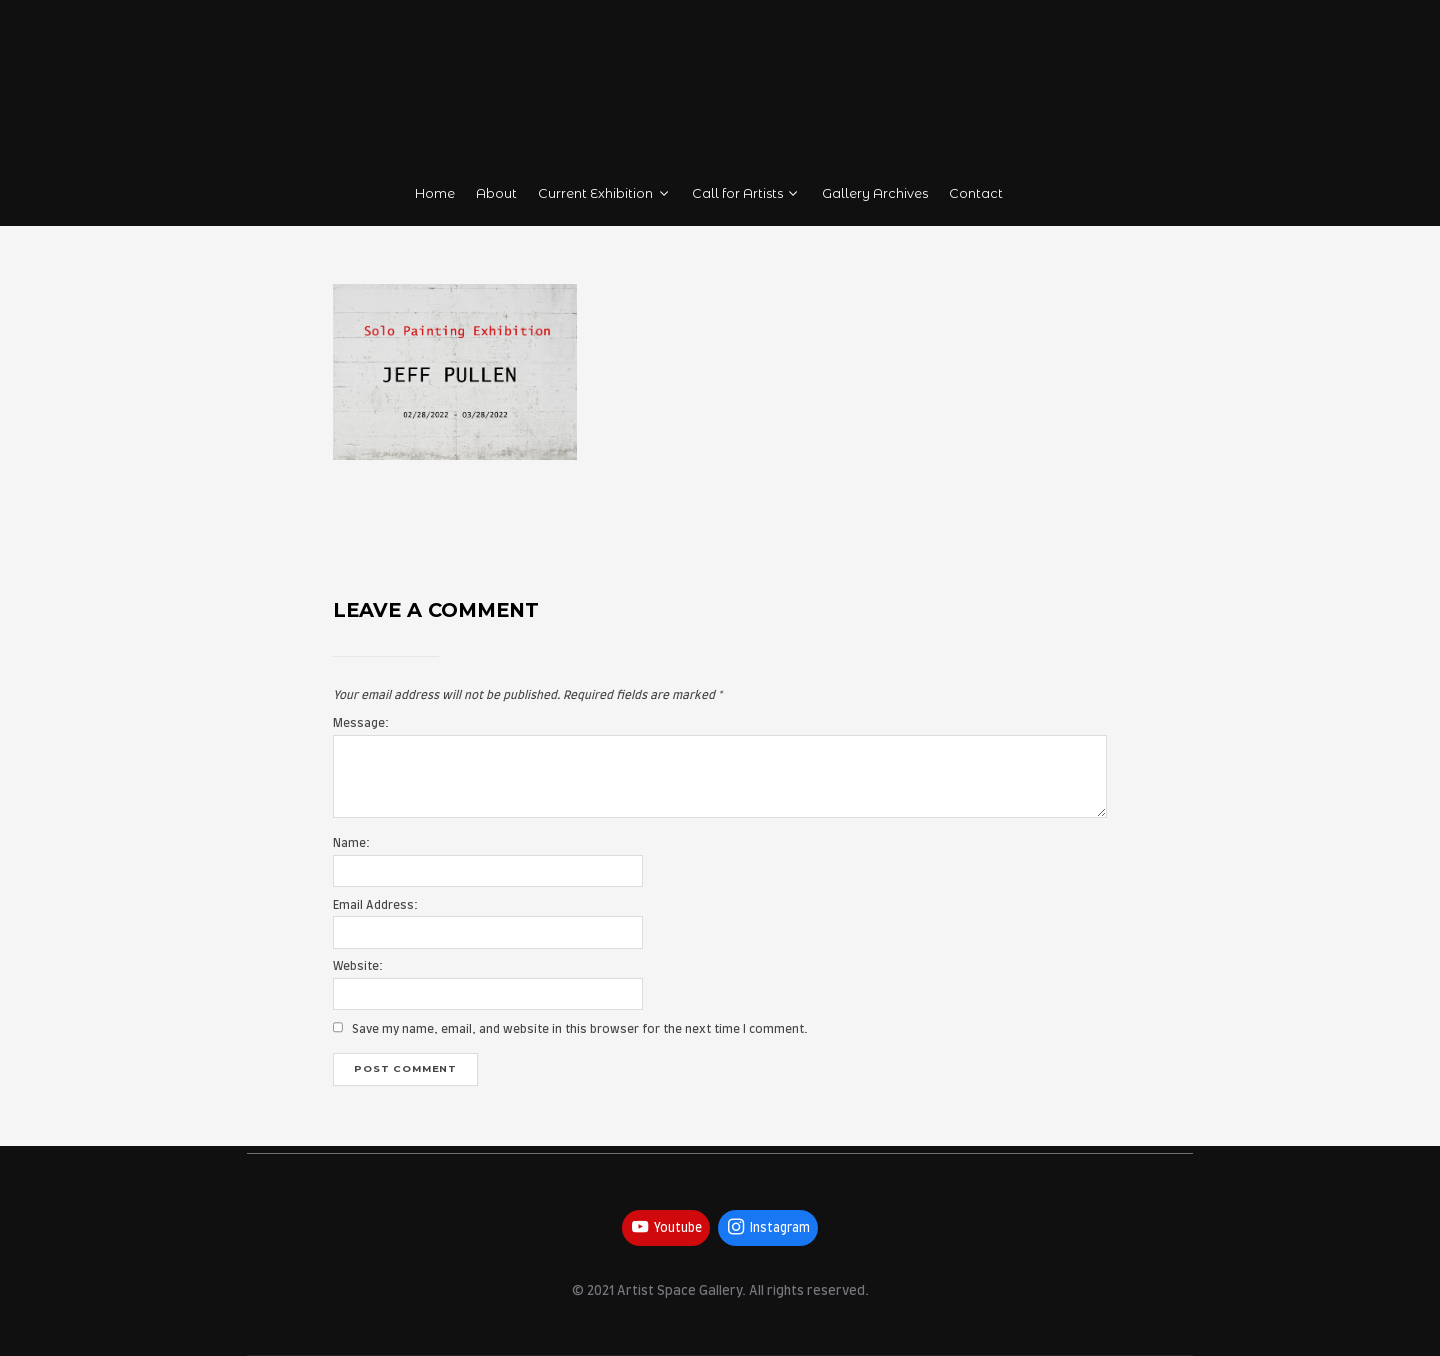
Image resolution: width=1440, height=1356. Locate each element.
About (496, 193)
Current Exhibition (604, 193)
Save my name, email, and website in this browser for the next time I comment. (580, 1029)
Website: (358, 966)
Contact (976, 193)
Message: (361, 723)
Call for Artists (746, 193)
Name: (351, 843)
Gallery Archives (875, 193)
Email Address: (375, 905)
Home (435, 193)
